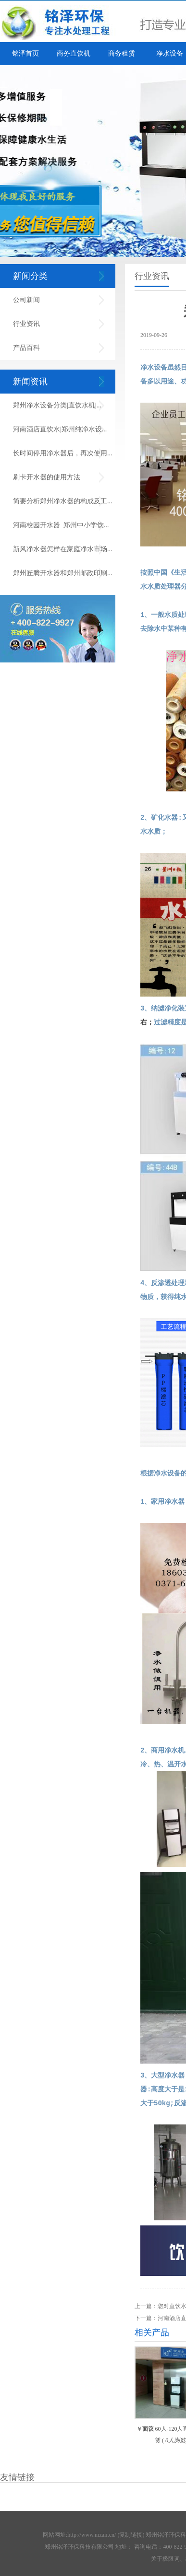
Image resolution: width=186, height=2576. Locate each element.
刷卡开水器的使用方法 (46, 477)
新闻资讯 (30, 381)
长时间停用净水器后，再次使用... (62, 453)
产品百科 (26, 347)
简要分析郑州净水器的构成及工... (62, 501)
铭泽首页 (25, 53)
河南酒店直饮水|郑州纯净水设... (60, 429)
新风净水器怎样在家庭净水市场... (62, 549)
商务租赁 (121, 53)
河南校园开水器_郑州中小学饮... (61, 525)
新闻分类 (30, 276)
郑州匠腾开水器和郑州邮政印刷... (62, 573)
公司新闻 (26, 299)
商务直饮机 (73, 53)
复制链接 (130, 2532)
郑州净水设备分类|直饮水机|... (57, 405)
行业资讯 (26, 323)
